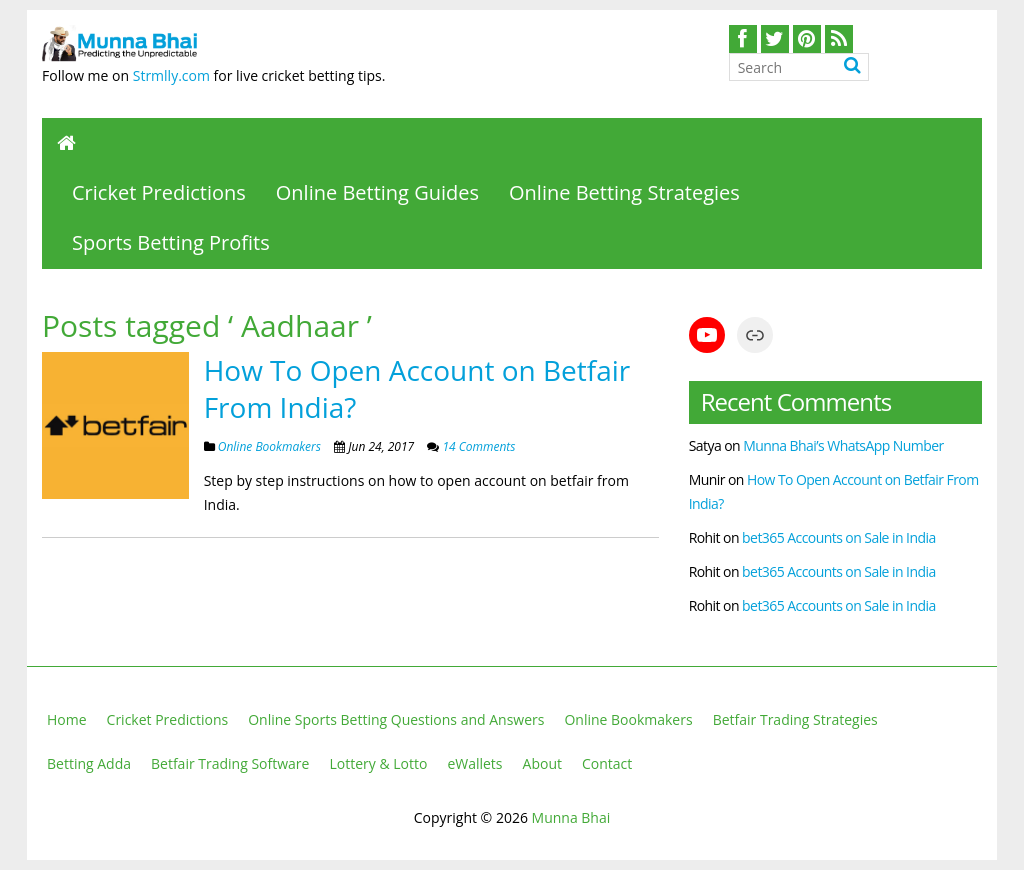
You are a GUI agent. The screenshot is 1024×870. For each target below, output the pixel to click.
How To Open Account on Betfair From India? (417, 388)
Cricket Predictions (159, 192)
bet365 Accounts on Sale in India (839, 537)
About (542, 763)
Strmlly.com (171, 75)
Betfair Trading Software (230, 763)
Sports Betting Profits (171, 242)
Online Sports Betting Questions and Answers (396, 719)
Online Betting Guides (377, 192)
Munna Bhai (571, 817)
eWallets (474, 763)
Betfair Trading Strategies (795, 719)
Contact (607, 763)
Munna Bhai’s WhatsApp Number (843, 445)
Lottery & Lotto (378, 763)
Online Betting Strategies (624, 192)
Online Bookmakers (269, 446)
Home (67, 719)
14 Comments (477, 446)
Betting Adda (89, 763)
